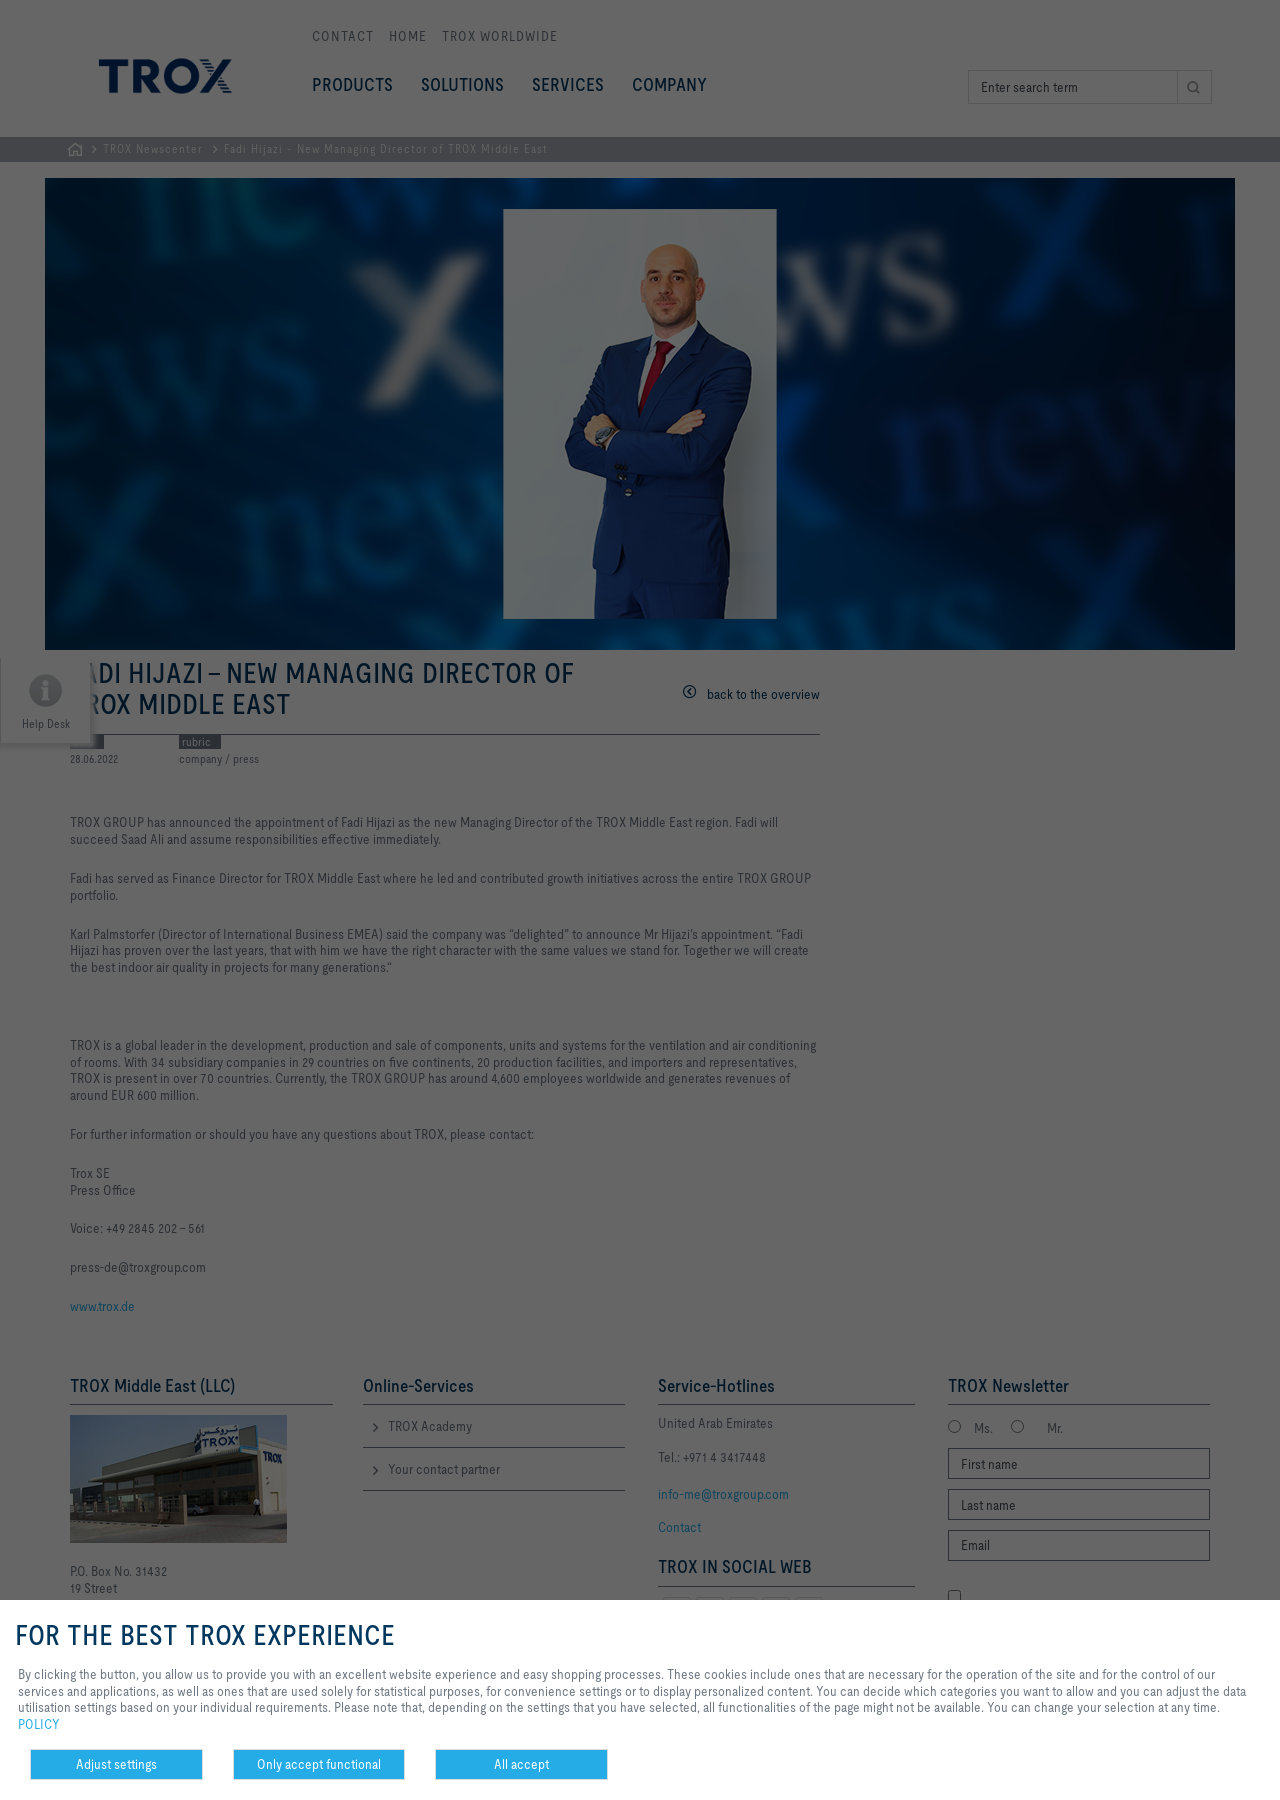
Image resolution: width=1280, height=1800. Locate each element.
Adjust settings (116, 1764)
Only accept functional (319, 1764)
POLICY (39, 1724)
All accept (521, 1764)
